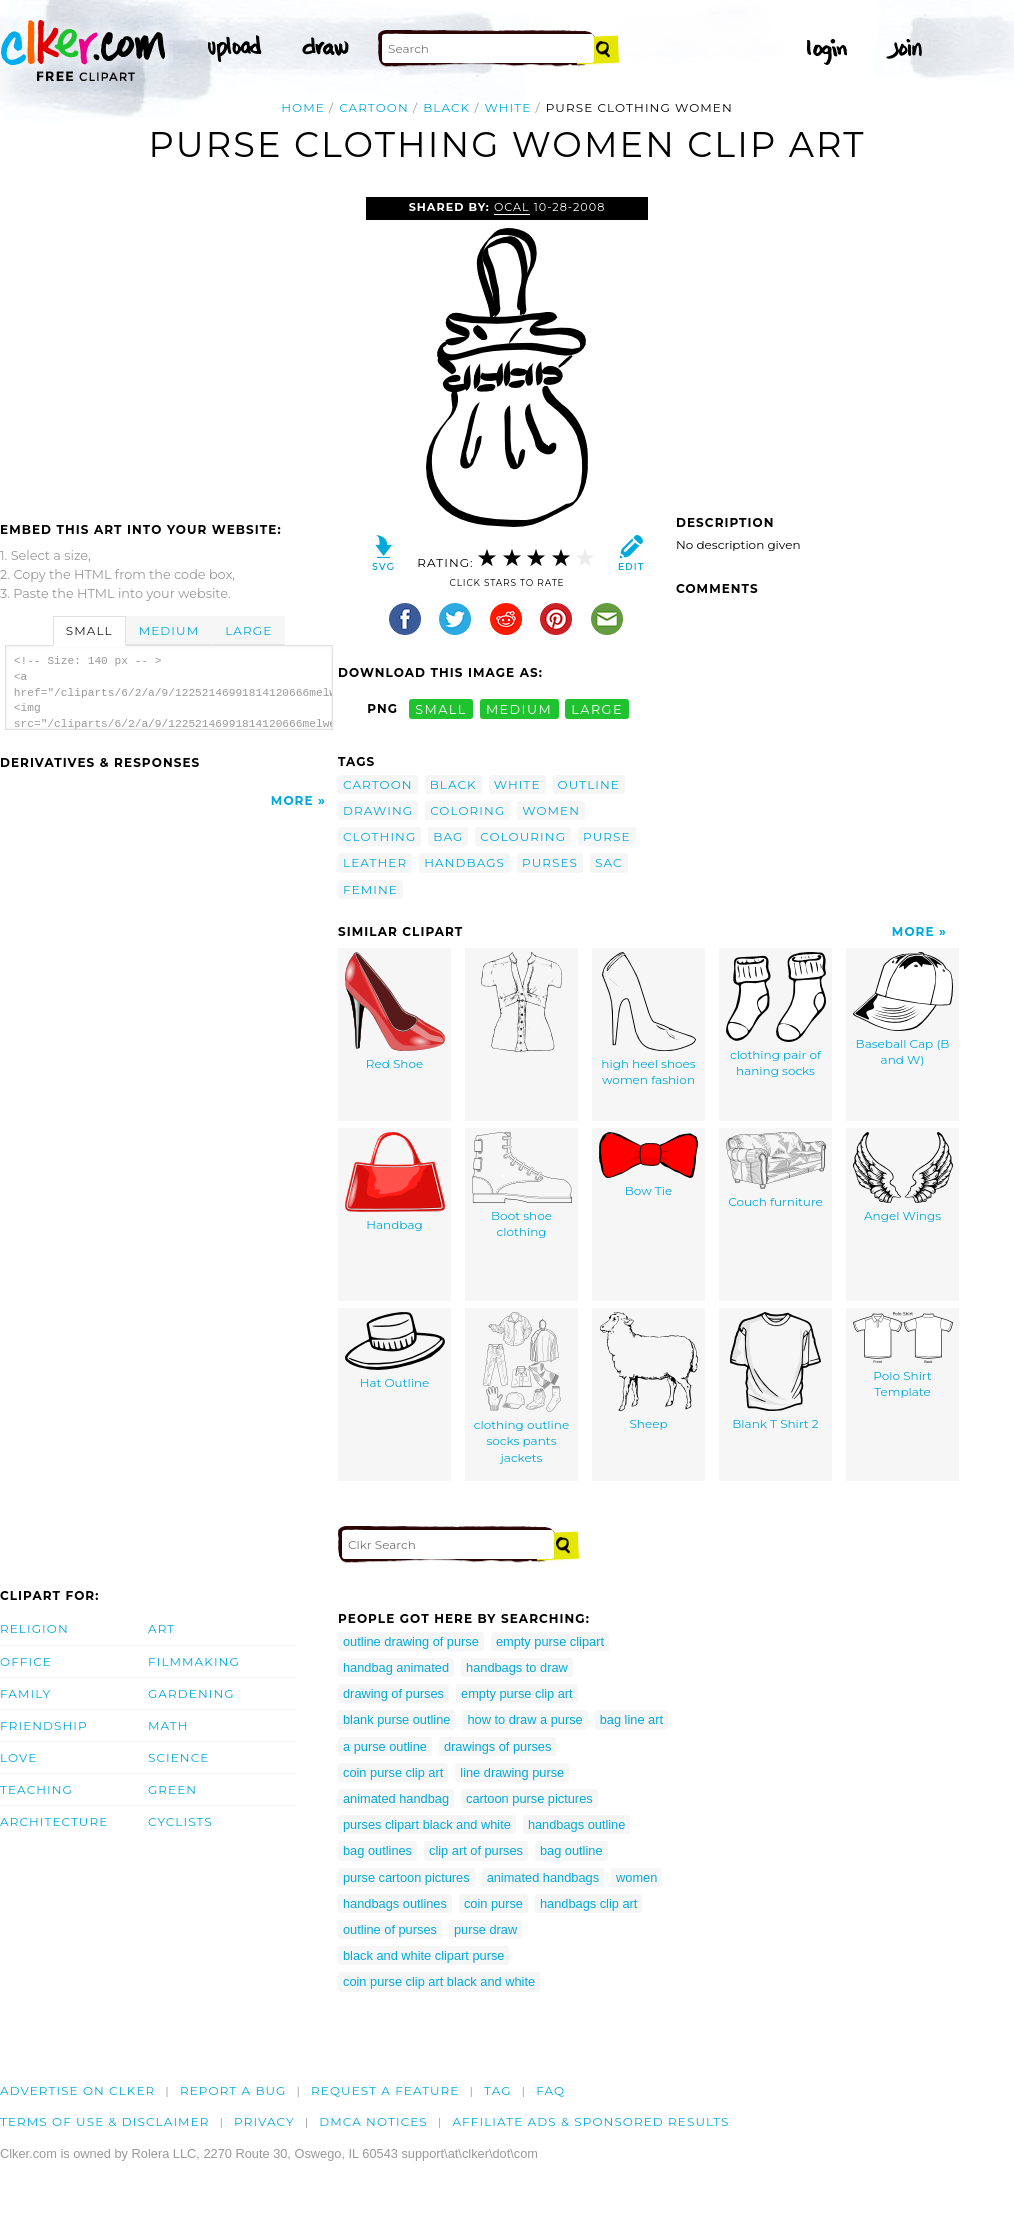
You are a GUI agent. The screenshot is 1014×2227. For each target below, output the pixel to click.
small (441, 708)
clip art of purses (476, 1850)
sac (609, 862)
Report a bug (233, 2090)
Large (248, 630)
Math (168, 1725)
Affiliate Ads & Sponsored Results (590, 2121)
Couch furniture (776, 1170)
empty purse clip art (517, 1693)
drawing (378, 810)
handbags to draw (517, 1667)
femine (370, 889)
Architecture (54, 1821)
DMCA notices (373, 2121)
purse (607, 836)
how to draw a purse (524, 1719)
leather (375, 862)
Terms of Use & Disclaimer (105, 2121)
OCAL (512, 207)
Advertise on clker (77, 2090)
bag (448, 836)
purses (550, 862)
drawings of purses (497, 1746)
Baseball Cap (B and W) (903, 1010)
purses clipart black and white (427, 1824)
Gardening (191, 1693)
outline (589, 784)
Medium (169, 630)
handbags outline (576, 1824)
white (508, 107)
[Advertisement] (168, 347)
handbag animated (396, 1667)
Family (25, 1693)
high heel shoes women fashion (648, 1020)
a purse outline (385, 1746)
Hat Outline (395, 1351)
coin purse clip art (393, 1772)
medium (519, 708)
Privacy (264, 2121)
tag (497, 2090)
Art (161, 1628)
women (551, 810)
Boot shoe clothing (522, 1186)
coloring (467, 810)
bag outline (571, 1850)
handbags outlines (395, 1903)
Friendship (44, 1725)
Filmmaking (194, 1661)
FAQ (550, 2090)
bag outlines (377, 1850)
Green (172, 1789)
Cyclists (180, 1821)
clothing (379, 836)
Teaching (36, 1789)
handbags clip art (588, 1903)
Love (18, 1757)
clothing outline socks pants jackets (521, 1388)
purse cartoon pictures (406, 1877)
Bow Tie (648, 1165)
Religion (34, 1628)
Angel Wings (903, 1177)
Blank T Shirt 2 (775, 1371)
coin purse (493, 1903)
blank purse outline (396, 1719)
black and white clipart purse (423, 1955)
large (597, 708)
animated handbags (543, 1877)
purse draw (485, 1929)
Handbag (395, 1182)
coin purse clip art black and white (439, 1981)
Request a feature (385, 2090)
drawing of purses (393, 1693)
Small (89, 630)
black (446, 107)
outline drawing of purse (411, 1641)
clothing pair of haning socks (776, 1015)
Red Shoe (395, 1011)
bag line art (631, 1719)
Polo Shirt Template (903, 1356)
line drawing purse (512, 1772)
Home (303, 107)
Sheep (649, 1371)
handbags (464, 862)
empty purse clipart (550, 1641)
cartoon (374, 107)
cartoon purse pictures (529, 1798)
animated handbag (396, 1798)
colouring (523, 836)
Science (178, 1757)
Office (26, 1661)
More (292, 800)
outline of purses (390, 1929)
